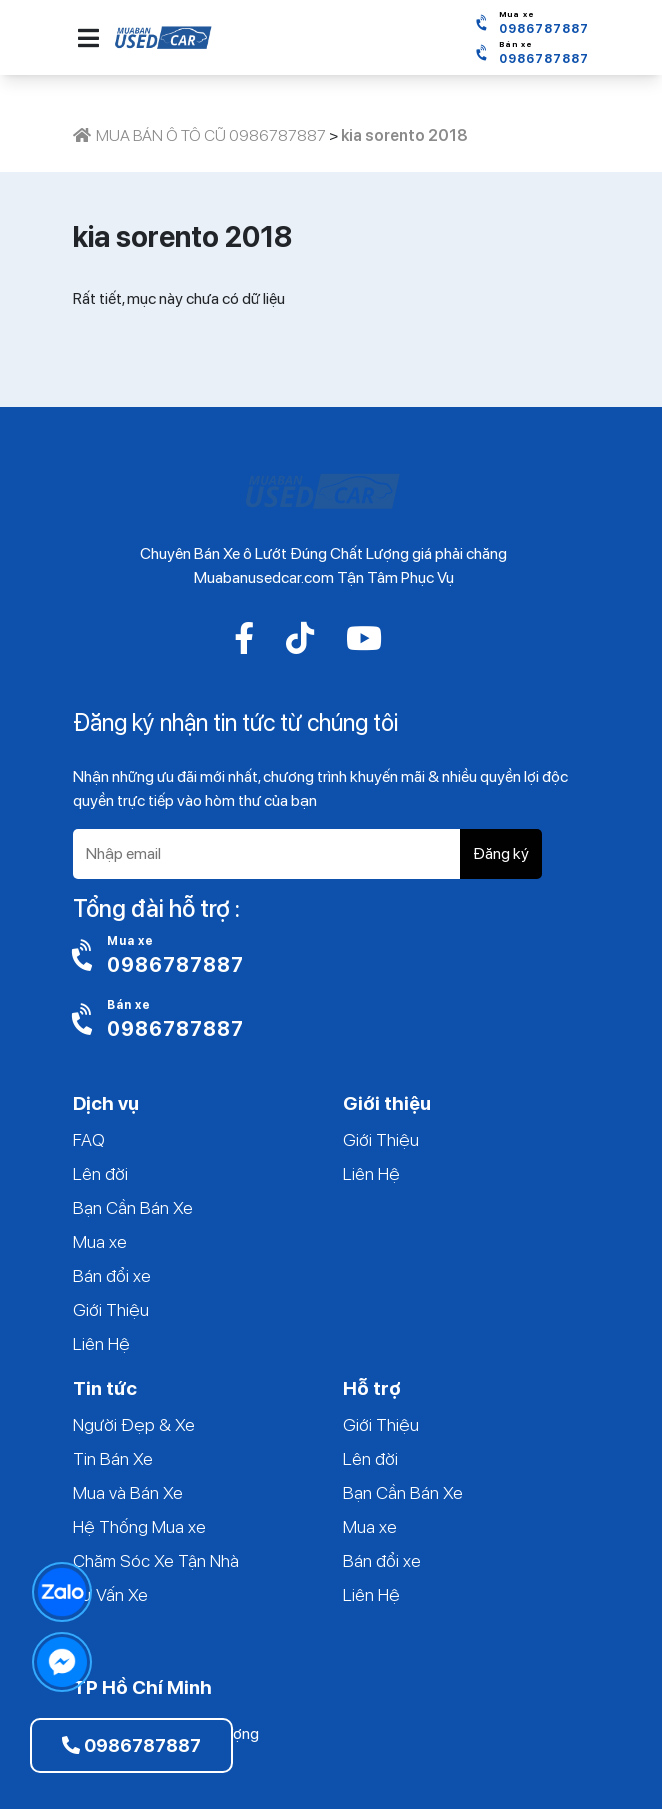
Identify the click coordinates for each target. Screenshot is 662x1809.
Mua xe (100, 1241)
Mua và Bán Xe (128, 1492)
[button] (88, 38)
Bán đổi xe (112, 1275)
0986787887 (131, 1745)
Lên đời (100, 1173)
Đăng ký (501, 853)
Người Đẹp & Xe (134, 1424)
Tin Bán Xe (113, 1458)
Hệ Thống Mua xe (139, 1526)
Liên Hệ (101, 1343)
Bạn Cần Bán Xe (133, 1207)
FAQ (89, 1139)
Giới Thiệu (111, 1309)
